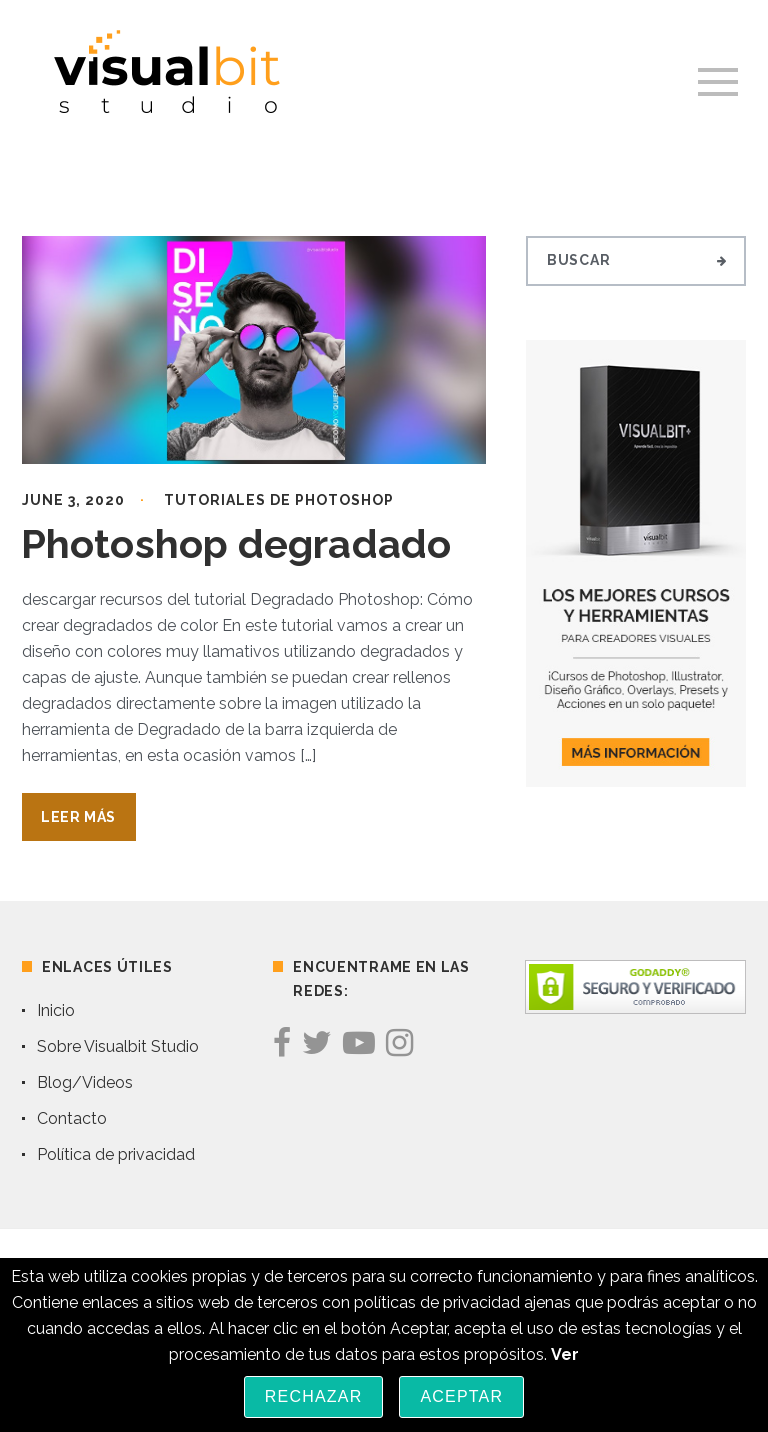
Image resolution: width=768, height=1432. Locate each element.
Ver (565, 1354)
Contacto (72, 1118)
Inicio (56, 1010)
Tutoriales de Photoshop (279, 500)
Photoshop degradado (236, 543)
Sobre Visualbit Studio (118, 1046)
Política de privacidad (116, 1154)
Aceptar (461, 1396)
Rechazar (314, 1396)
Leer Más (78, 817)
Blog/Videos (85, 1082)
